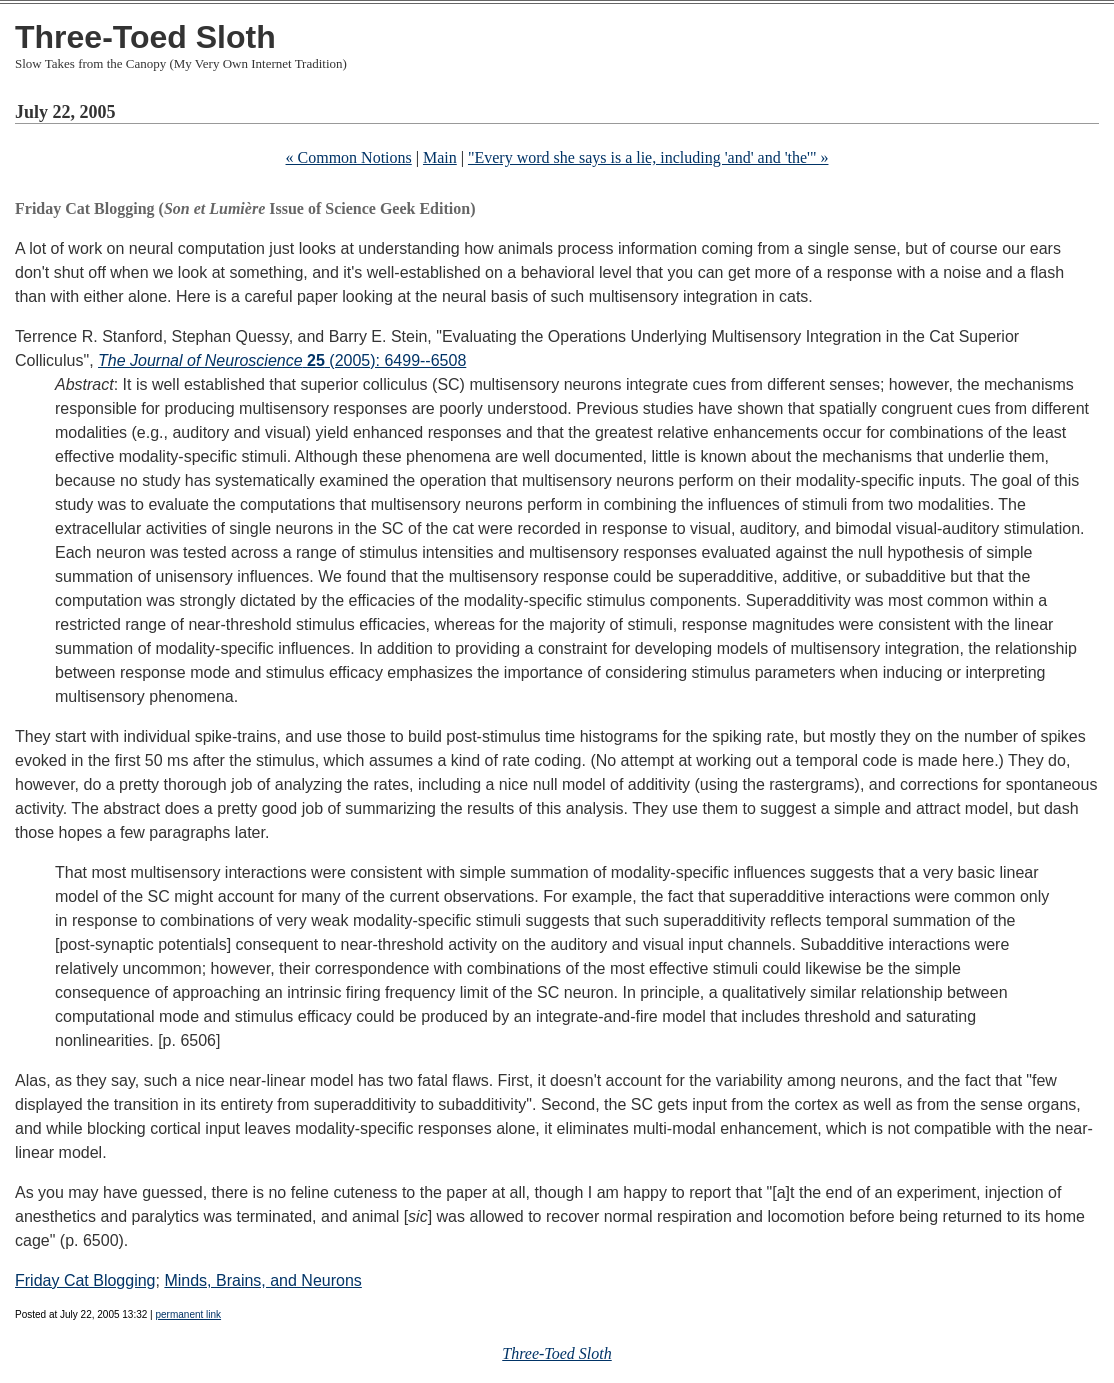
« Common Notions (349, 157)
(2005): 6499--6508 (282, 360)
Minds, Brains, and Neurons (262, 1280)
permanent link (188, 1314)
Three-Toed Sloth (145, 37)
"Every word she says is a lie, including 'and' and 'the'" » (648, 157)
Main (440, 157)
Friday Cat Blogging (85, 1280)
